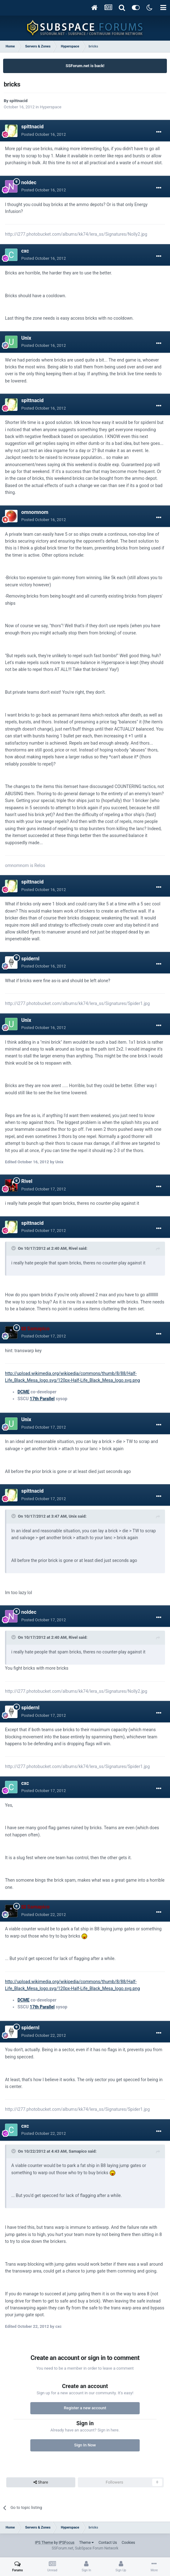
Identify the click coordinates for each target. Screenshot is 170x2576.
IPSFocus (66, 2542)
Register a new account (85, 2408)
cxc (25, 251)
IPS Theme (44, 2542)
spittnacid (18, 100)
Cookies (128, 2542)
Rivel (26, 1181)
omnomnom (34, 512)
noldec (28, 182)
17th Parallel (42, 1398)
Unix (26, 338)
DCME (23, 1391)
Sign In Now (85, 2445)
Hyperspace (51, 107)
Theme (86, 2542)
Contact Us (107, 2542)
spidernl (30, 959)
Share (40, 2482)
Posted (43, 134)
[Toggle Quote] (14, 1248)
